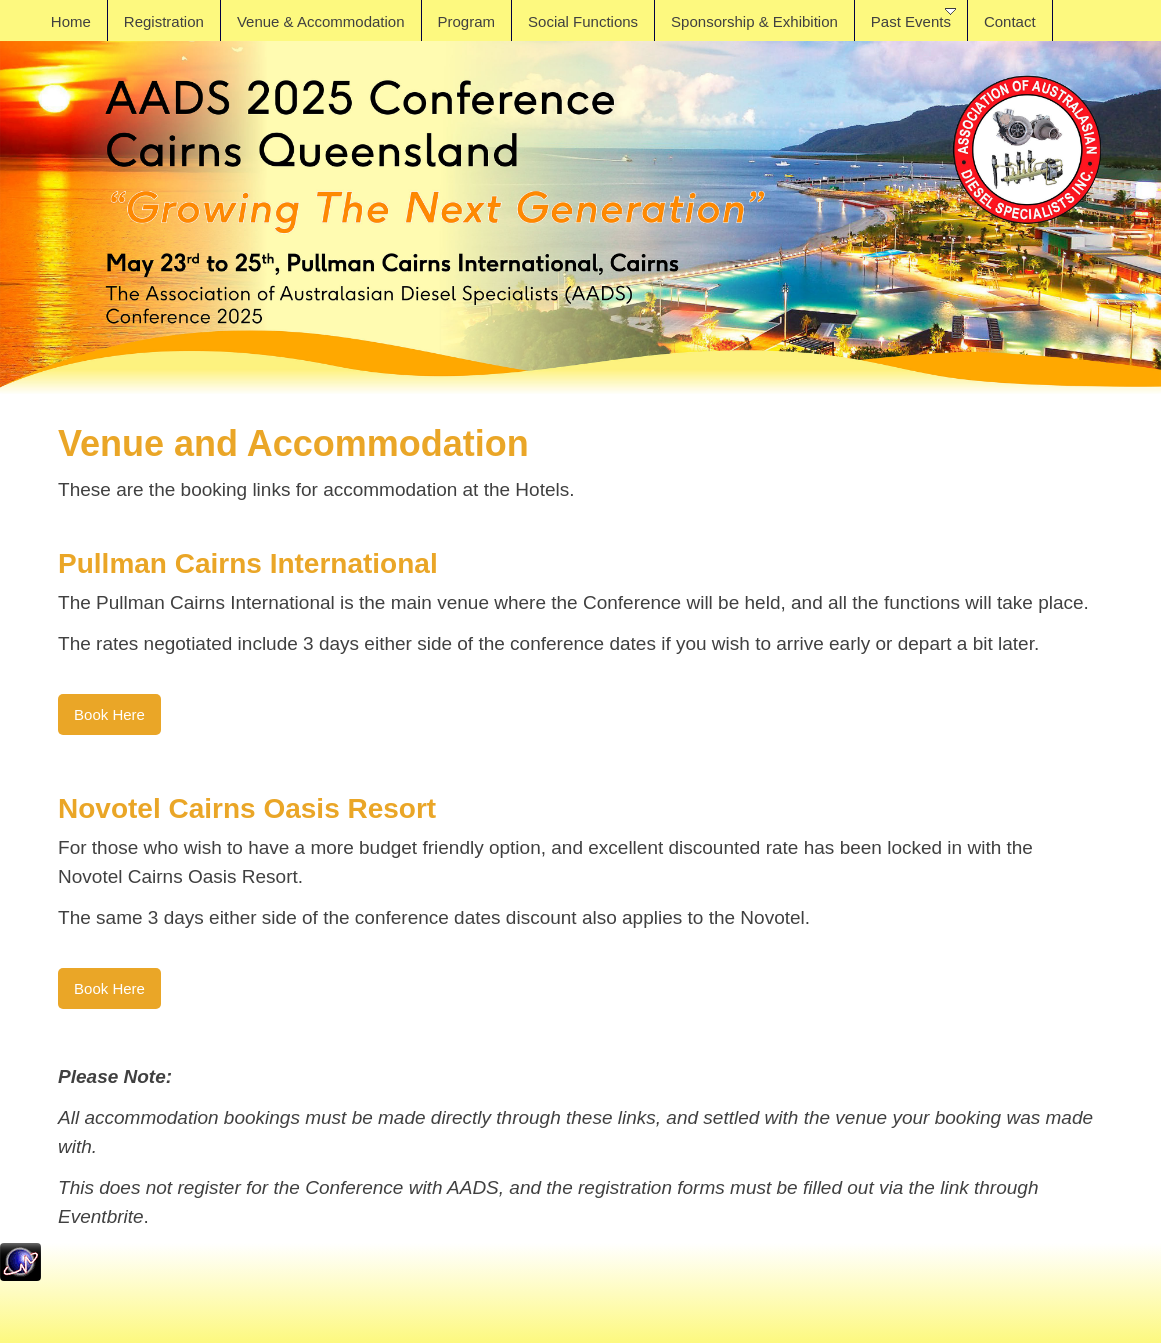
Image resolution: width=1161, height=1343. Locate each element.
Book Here (109, 714)
